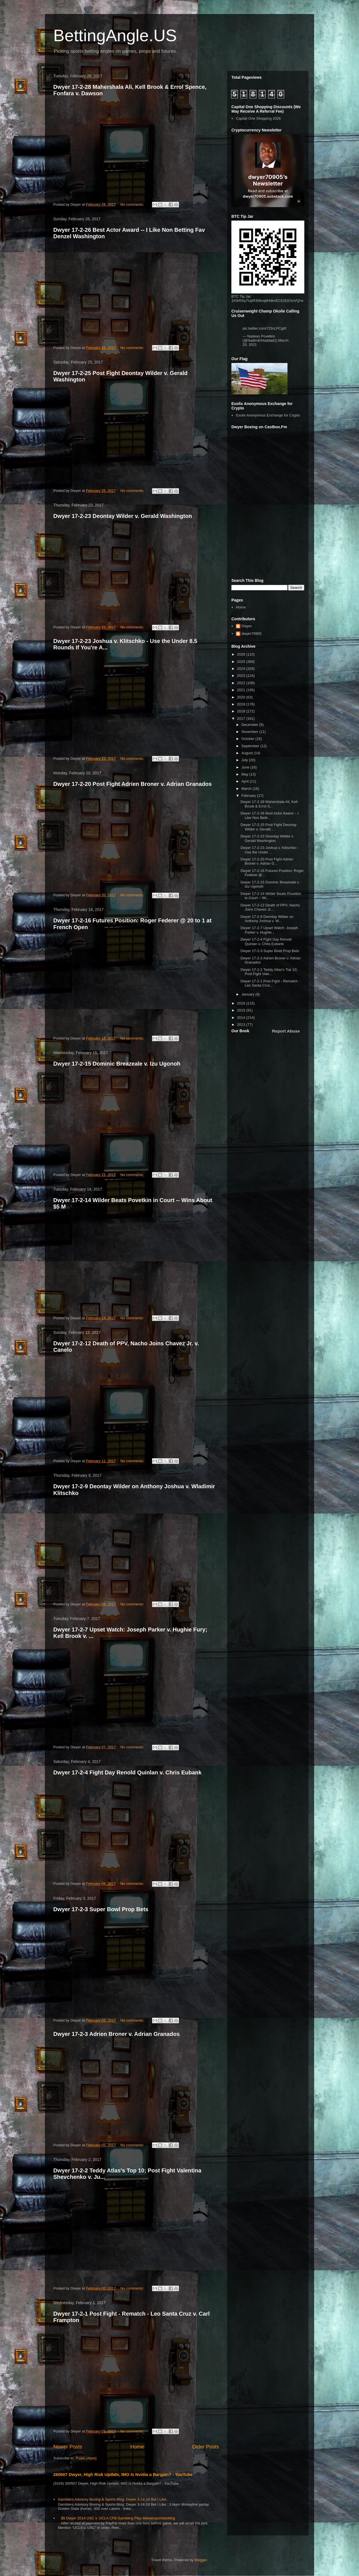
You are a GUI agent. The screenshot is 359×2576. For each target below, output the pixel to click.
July (245, 760)
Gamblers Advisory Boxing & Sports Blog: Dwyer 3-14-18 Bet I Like (112, 2499)
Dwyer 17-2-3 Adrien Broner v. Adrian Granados (116, 2034)
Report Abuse (286, 1031)
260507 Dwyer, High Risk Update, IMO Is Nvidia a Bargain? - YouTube (123, 2474)
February (249, 795)
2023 (241, 675)
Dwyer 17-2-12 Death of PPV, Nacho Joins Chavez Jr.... (270, 907)
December (250, 725)
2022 (241, 683)
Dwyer (246, 626)
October (248, 739)
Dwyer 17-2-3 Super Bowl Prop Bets (100, 1909)
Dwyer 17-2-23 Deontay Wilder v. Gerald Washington (122, 516)
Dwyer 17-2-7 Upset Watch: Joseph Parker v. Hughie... (269, 930)
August (247, 753)
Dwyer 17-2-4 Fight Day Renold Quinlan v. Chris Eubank (127, 1772)
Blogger (201, 2560)
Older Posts (205, 2447)
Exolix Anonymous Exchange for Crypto (268, 415)
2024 (241, 668)
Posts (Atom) (86, 2458)
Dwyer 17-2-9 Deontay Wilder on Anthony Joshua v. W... (266, 919)
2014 (241, 1017)
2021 (241, 690)
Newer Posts (67, 2447)
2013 (241, 1024)
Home (137, 2447)
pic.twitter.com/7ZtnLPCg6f (264, 328)
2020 (241, 697)
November (250, 732)
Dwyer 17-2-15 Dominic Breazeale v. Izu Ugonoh (116, 1064)
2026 (241, 654)
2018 (241, 711)
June (245, 767)
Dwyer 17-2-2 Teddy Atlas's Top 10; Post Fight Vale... (268, 972)
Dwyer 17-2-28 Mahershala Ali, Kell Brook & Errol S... (268, 804)
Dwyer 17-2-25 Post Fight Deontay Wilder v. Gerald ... (268, 827)
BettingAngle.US (115, 35)
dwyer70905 (251, 633)
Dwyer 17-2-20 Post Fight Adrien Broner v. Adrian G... (266, 861)
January (248, 994)
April (245, 781)
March (247, 788)
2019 (241, 704)
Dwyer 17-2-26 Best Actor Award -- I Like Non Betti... (269, 815)
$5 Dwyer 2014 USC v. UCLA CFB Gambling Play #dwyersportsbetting (118, 2518)
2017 (241, 718)
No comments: (132, 204)
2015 (241, 1010)
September (250, 746)
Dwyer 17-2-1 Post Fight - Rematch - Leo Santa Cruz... (270, 983)
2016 (241, 1003)
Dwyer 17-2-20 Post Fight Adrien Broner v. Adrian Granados (132, 784)
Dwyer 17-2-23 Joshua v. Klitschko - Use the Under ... (269, 850)
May (245, 774)
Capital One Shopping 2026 (258, 118)
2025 (241, 661)
